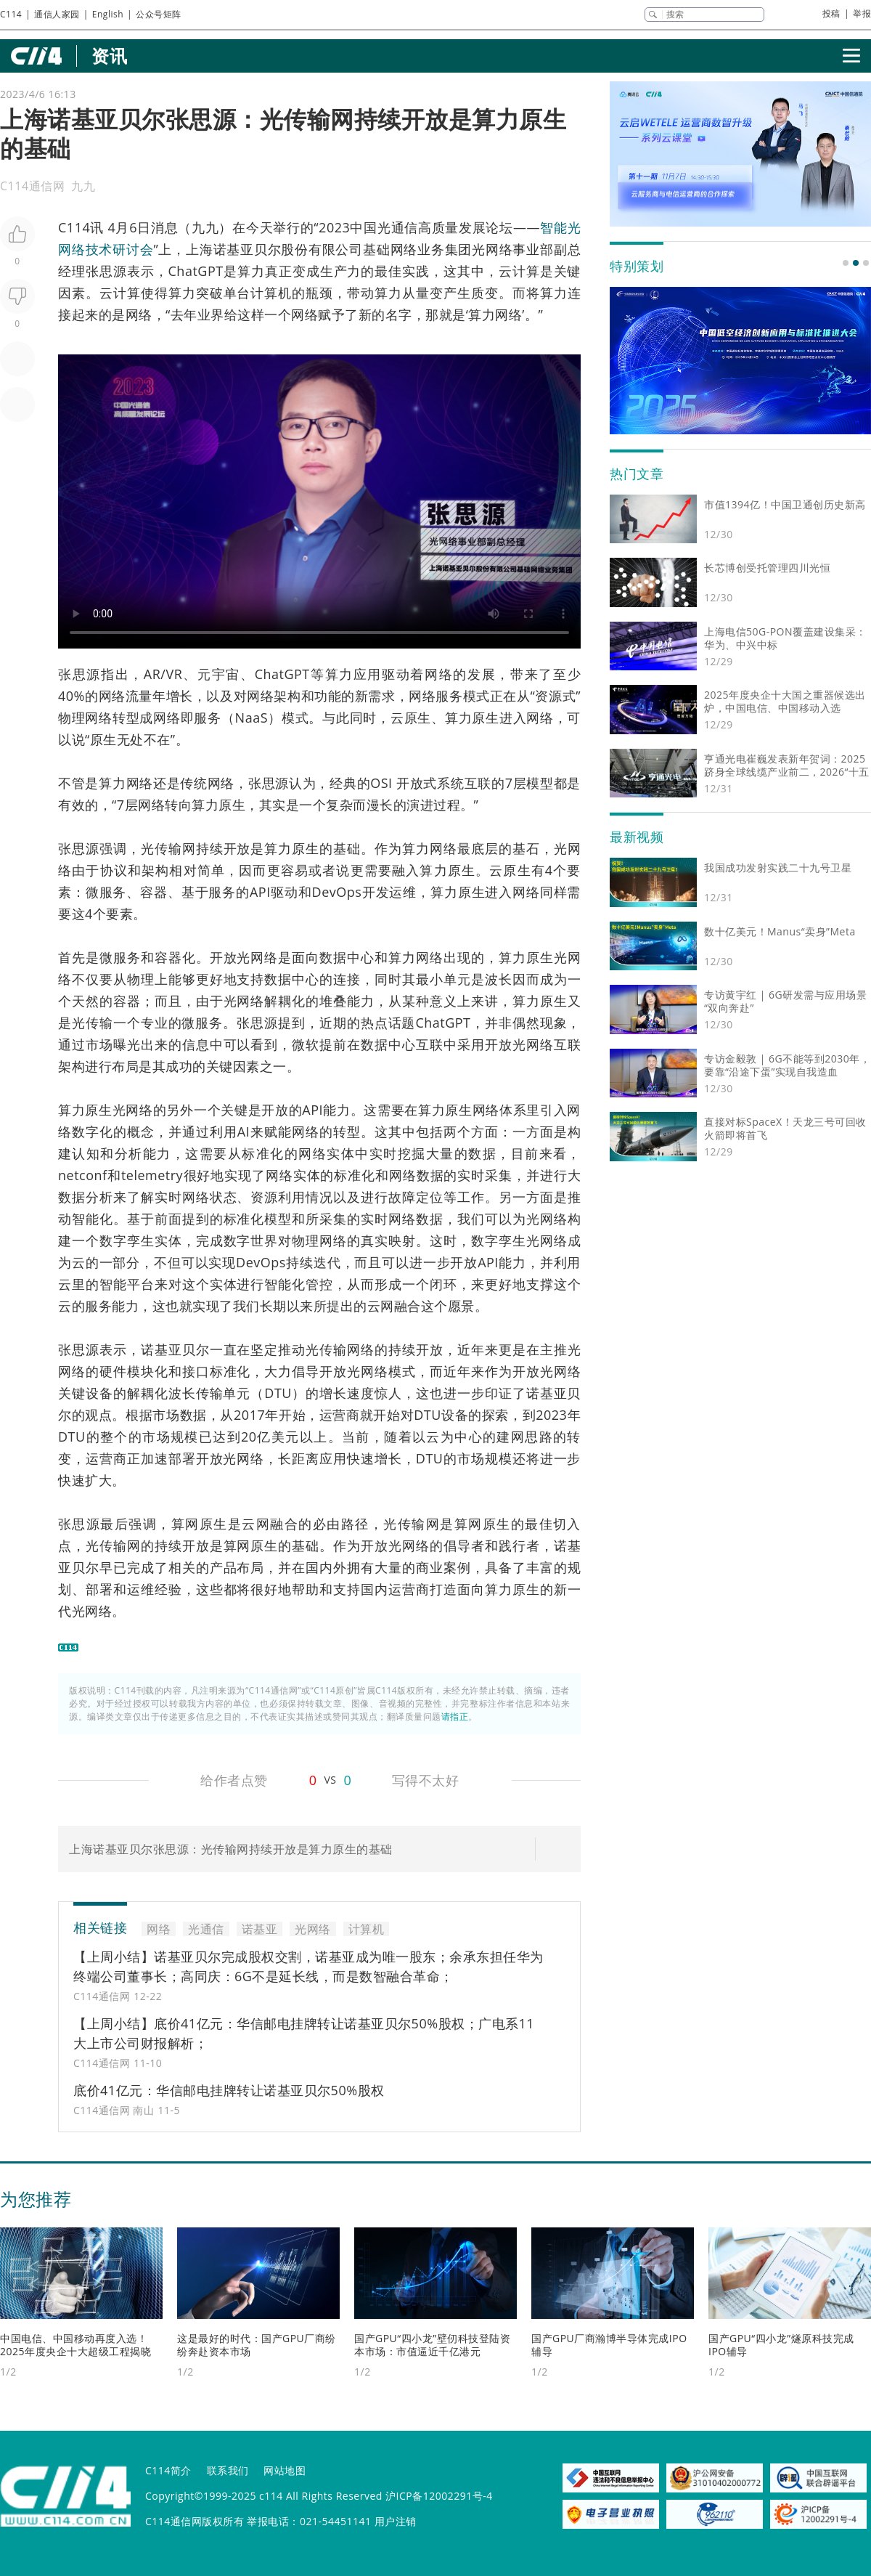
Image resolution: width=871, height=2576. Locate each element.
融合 (407, 1306)
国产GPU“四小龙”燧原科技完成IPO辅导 (781, 2344)
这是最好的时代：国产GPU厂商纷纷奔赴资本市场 (256, 2344)
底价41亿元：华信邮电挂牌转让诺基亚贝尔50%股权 (229, 2090)
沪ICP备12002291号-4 (439, 2496)
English (107, 14)
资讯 (109, 56)
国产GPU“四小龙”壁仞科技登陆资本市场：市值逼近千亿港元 (432, 2344)
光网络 (492, 249)
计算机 (271, 292)
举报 (862, 13)
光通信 (397, 227)
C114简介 (168, 2470)
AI (243, 1131)
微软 (305, 1044)
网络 (404, 249)
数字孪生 (127, 1240)
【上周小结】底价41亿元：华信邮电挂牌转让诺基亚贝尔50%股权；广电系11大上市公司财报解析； (303, 2033)
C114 (11, 14)
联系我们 (228, 2470)
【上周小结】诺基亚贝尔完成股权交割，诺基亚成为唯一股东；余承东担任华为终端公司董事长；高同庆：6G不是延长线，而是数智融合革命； (308, 1966)
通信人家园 (57, 14)
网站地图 (284, 2470)
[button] (845, 263)
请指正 (455, 1716)
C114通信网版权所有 (194, 2521)
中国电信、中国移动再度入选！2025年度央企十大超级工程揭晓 (75, 2344)
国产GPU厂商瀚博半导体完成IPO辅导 (609, 2344)
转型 (126, 717)
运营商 (339, 1414)
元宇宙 (218, 674)
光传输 (161, 848)
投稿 (831, 13)
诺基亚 (233, 249)
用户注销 (396, 2521)
